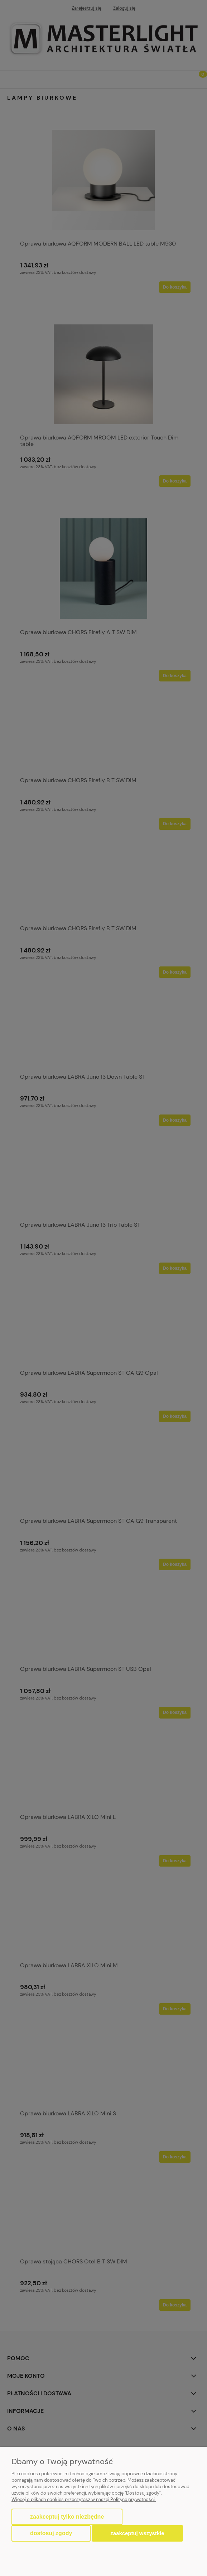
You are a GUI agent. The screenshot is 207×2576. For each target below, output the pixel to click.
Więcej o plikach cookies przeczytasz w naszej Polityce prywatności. (83, 2499)
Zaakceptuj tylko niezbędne (67, 2517)
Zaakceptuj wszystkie (137, 2533)
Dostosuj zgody (51, 2533)
